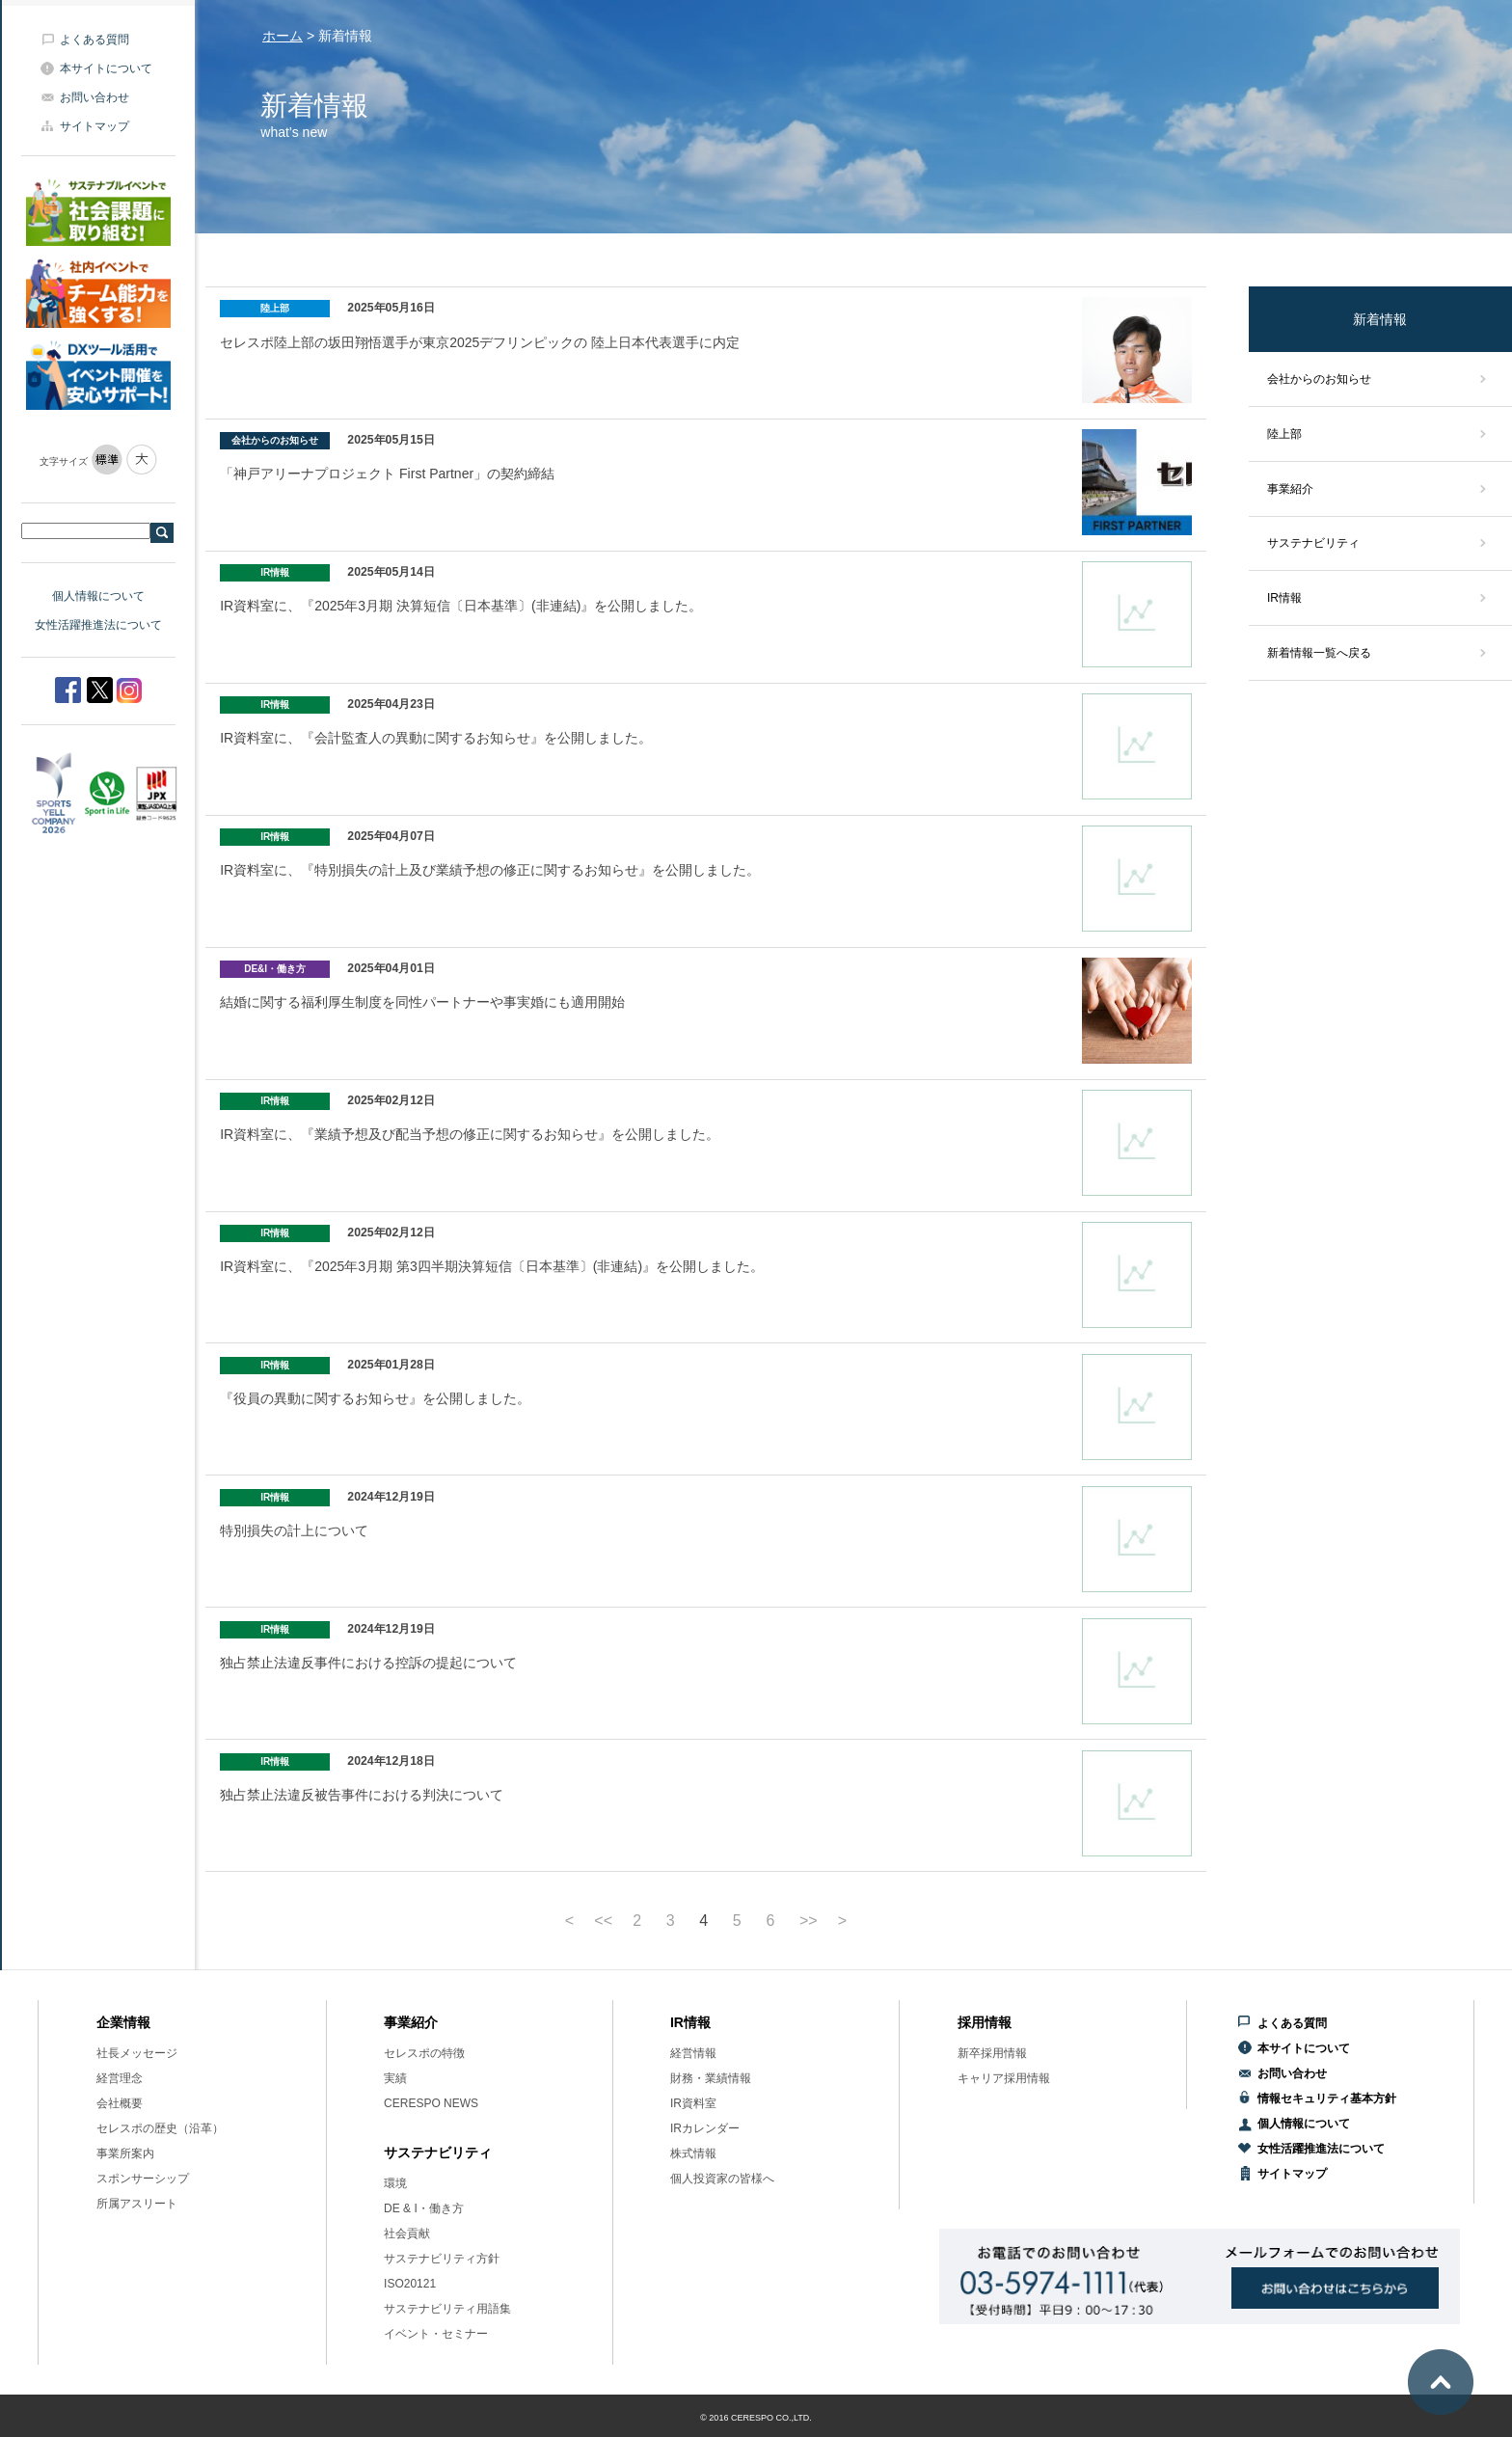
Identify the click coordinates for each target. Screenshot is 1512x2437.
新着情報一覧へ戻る (1319, 653)
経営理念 (119, 2078)
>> (808, 1921)
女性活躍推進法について (98, 625)
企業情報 (123, 2022)
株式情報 (693, 2153)
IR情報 (1284, 598)
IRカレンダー (705, 2128)
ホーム (282, 35)
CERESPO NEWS (431, 2103)
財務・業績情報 (710, 2078)
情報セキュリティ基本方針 (1326, 2098)
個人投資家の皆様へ (722, 2178)
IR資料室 (693, 2103)
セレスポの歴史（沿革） (160, 2128)
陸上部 (1284, 434)
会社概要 (119, 2103)
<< (603, 1921)
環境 (395, 2183)
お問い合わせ (94, 97)
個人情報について (98, 596)
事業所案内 (125, 2153)
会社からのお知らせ (1319, 379)
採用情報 (985, 2022)
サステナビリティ (1313, 543)
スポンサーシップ (142, 2178)
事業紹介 (1290, 489)
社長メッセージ (136, 2053)
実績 (395, 2078)
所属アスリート (136, 2203)
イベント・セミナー (436, 2334)
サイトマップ (94, 126)
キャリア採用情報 (1004, 2078)
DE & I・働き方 (424, 2208)
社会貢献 (407, 2233)
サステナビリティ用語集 (447, 2308)
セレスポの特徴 (424, 2053)
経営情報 (693, 2053)
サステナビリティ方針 (442, 2258)
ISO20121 (410, 2283)
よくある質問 (94, 39)
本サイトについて (106, 68)
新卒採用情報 (992, 2053)
